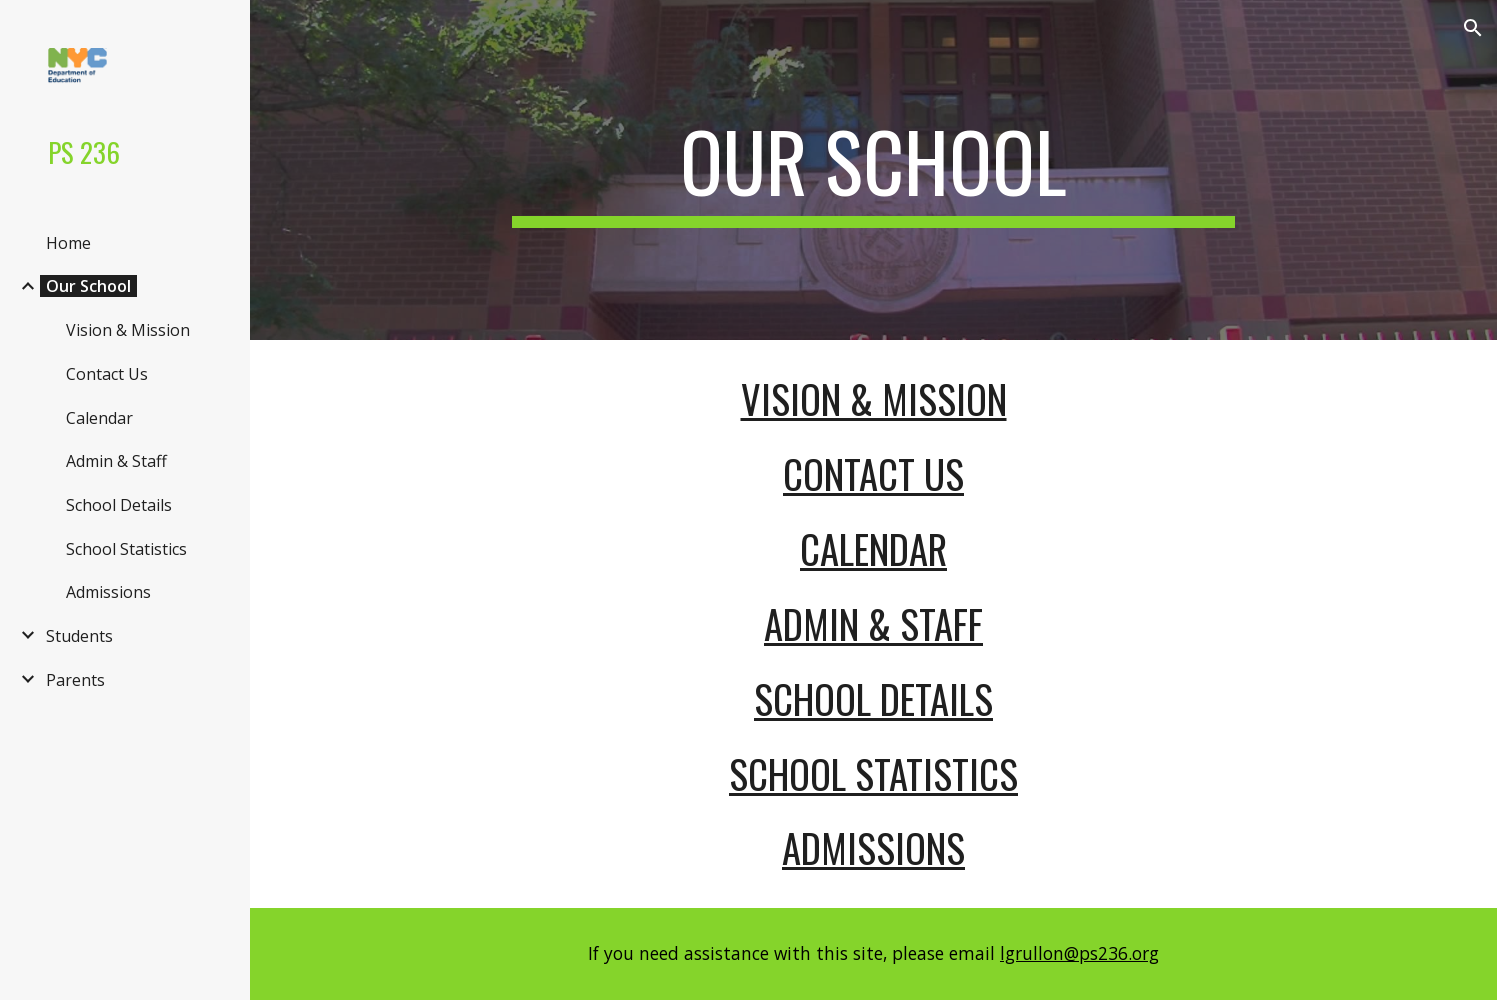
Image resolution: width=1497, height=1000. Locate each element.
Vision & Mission (874, 398)
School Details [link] (119, 505)
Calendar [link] (99, 418)
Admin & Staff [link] (116, 461)
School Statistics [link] (126, 549)
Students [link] (79, 636)
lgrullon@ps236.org (1079, 953)
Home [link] (68, 243)
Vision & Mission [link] (128, 330)
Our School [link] (88, 286)
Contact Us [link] (107, 374)
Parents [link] (75, 680)
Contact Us (873, 473)
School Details (873, 698)
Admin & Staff (873, 623)
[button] (1473, 28)
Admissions (873, 847)
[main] (873, 170)
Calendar (873, 548)
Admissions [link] (108, 592)
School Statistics (873, 773)
